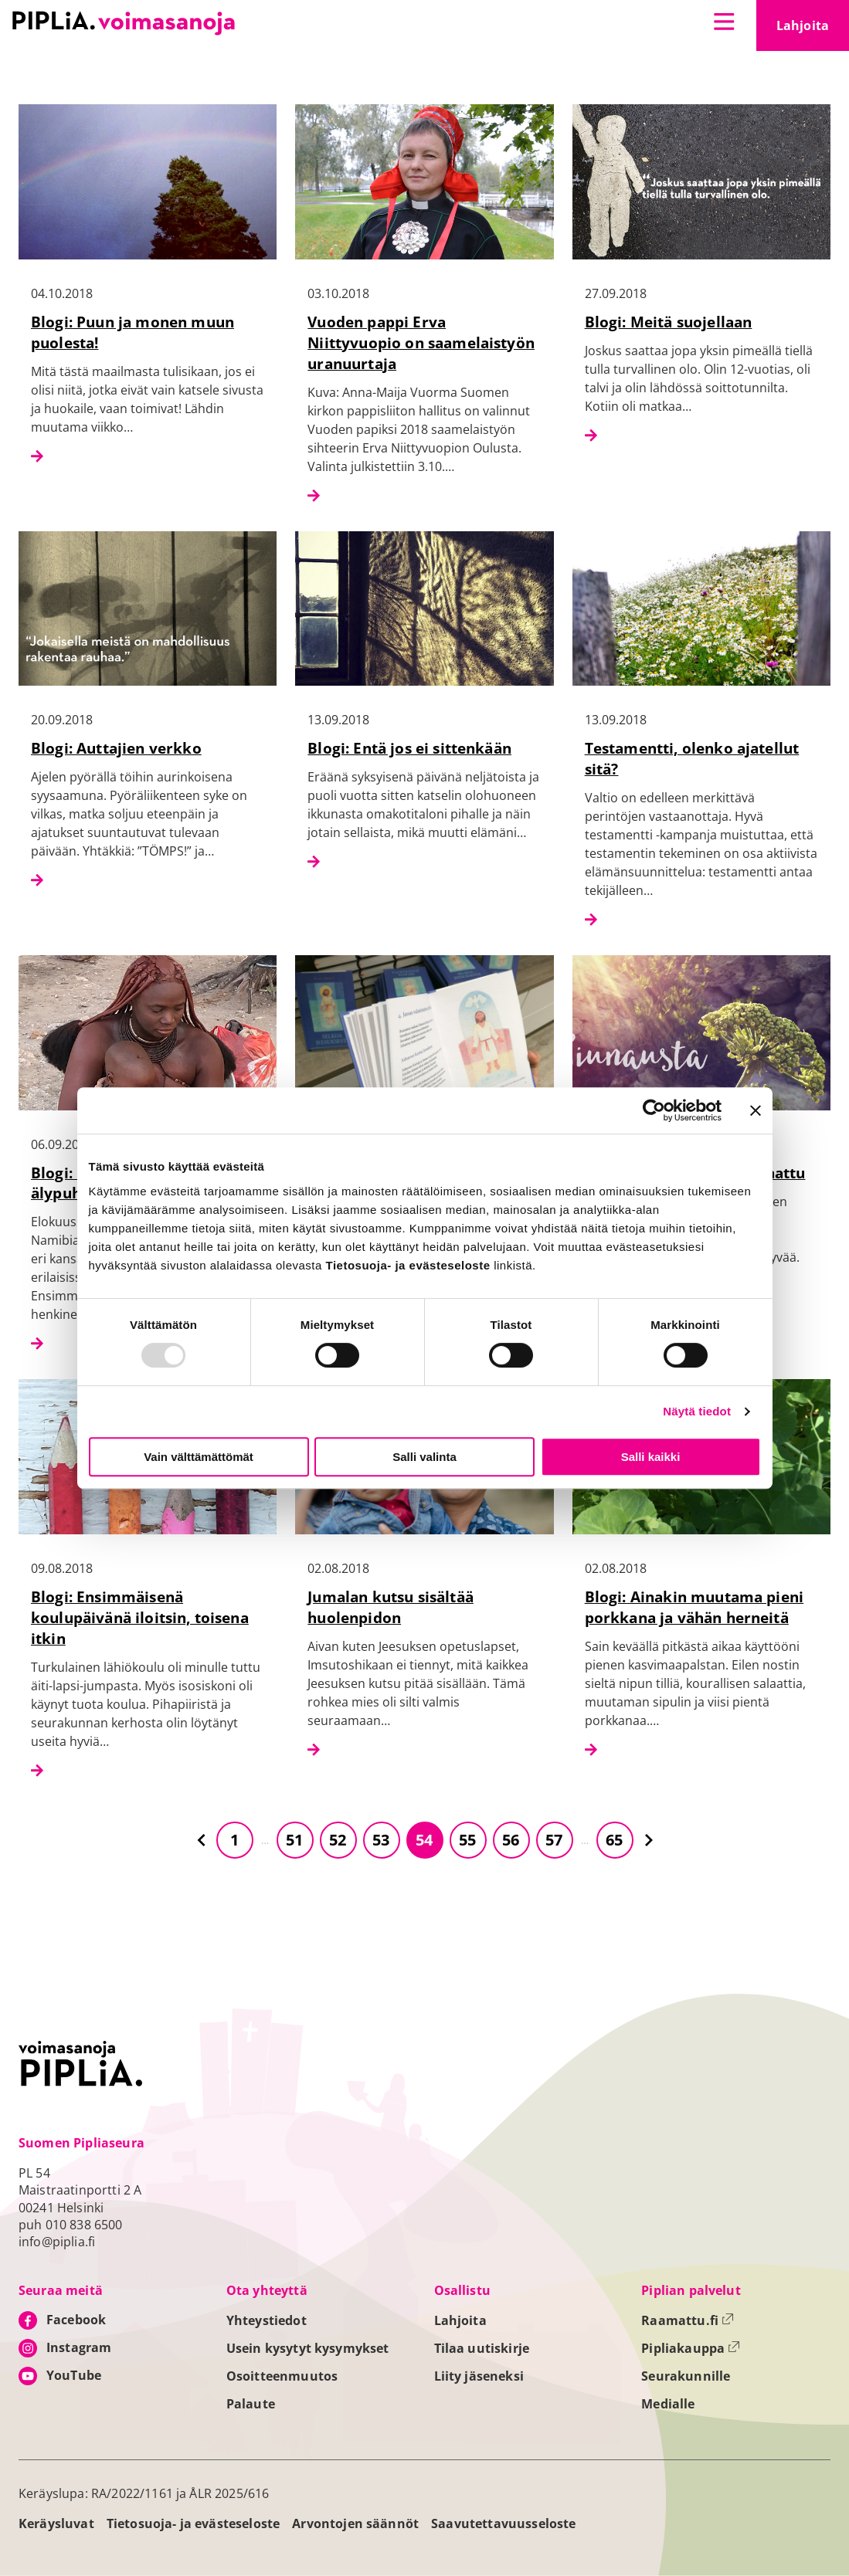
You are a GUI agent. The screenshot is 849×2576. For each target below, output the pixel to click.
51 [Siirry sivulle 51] (294, 1839)
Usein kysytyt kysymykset (307, 2348)
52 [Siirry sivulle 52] (337, 1839)
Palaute (250, 2403)
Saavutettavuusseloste (503, 2523)
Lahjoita (812, 30)
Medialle (667, 2403)
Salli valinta (424, 1456)
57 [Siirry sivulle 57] (553, 1839)
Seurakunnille (685, 2376)
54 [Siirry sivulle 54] (424, 1839)
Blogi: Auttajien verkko (116, 747)
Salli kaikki (651, 1456)
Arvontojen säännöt (355, 2523)
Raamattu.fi (687, 2320)
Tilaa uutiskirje (482, 2348)
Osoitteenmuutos (282, 2376)
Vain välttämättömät (198, 1456)
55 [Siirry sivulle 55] (467, 1839)
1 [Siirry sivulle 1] (234, 1839)
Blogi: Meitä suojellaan (668, 321)
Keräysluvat (56, 2523)
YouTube (73, 2375)
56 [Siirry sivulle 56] (510, 1839)
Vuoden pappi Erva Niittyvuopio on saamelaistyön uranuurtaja (421, 342)
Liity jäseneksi (479, 2376)
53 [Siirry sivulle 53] (380, 1839)
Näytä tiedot (697, 1411)
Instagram (78, 2347)
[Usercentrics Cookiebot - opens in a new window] (654, 1110)
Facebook (76, 2319)
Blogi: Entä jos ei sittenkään (409, 747)
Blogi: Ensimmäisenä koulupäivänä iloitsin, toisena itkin (140, 1617)
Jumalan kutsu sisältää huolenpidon (390, 1607)
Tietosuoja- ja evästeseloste (193, 2523)
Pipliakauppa (690, 2348)
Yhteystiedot (266, 2320)
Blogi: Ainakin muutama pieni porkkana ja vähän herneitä (694, 1607)
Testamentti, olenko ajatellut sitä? (692, 758)
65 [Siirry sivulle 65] (614, 1839)
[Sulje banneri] (755, 1110)
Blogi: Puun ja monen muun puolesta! (132, 332)
